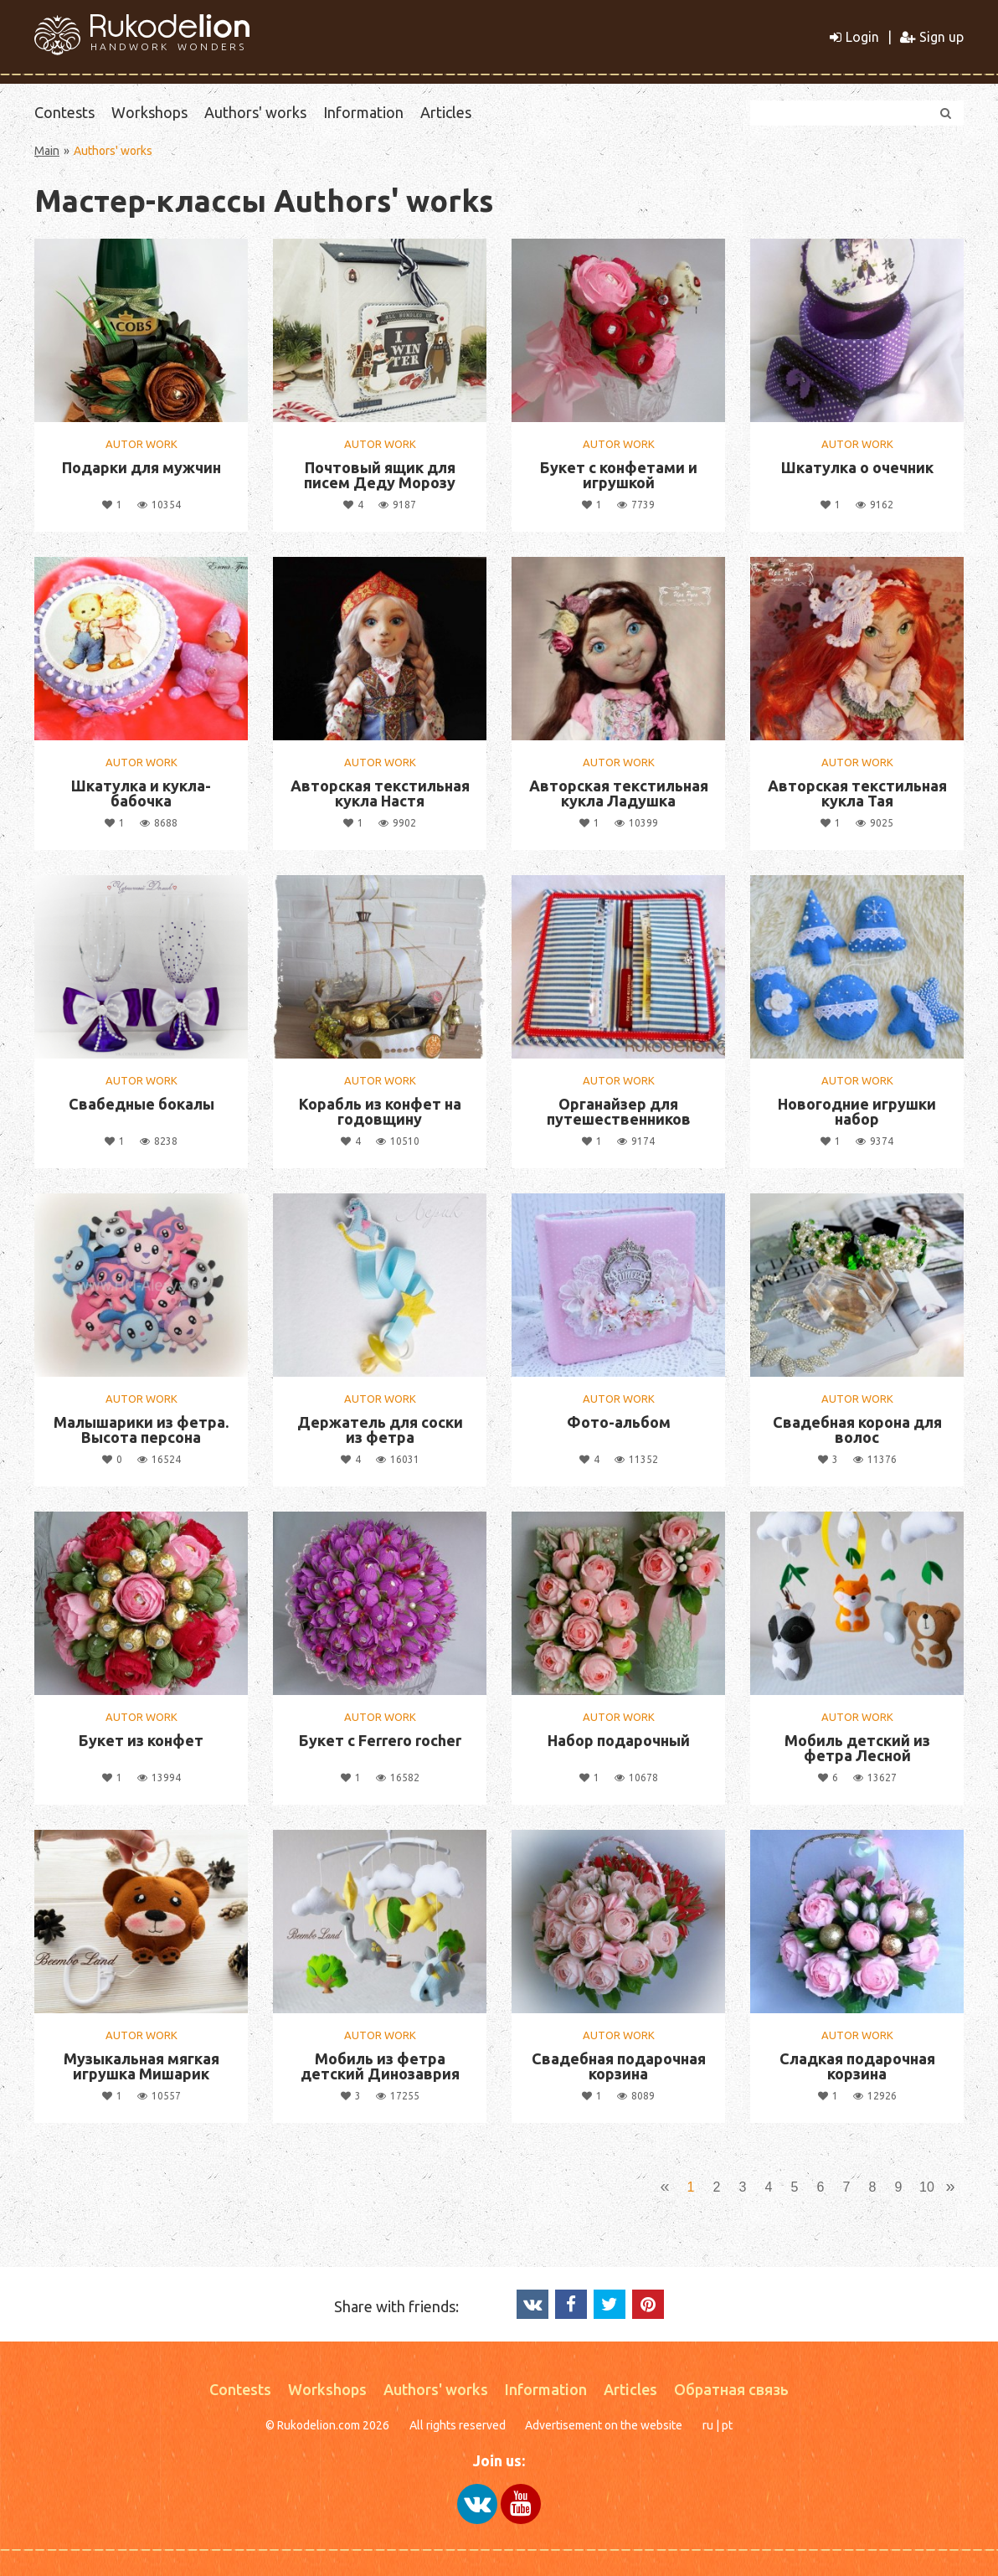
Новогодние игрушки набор (857, 1111)
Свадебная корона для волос (857, 1429)
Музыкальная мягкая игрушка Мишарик (141, 2066)
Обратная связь (731, 2389)
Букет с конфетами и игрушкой (618, 475)
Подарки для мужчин (141, 467)
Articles (445, 112)
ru (707, 2425)
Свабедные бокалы (141, 1103)
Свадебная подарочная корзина (619, 2066)
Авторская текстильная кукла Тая (857, 793)
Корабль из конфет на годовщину (380, 1111)
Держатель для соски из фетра (380, 1429)
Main (46, 150)
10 (926, 2187)
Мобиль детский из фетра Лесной (857, 1748)
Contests (64, 112)
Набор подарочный (619, 1740)
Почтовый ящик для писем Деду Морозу (379, 475)
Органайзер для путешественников (619, 1111)
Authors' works (255, 112)
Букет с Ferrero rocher (380, 1740)
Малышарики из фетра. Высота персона (141, 1429)
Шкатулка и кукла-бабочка (141, 793)
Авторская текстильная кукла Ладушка (618, 793)
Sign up (932, 36)
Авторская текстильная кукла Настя (380, 793)
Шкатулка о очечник (857, 467)
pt (727, 2425)
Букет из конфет (141, 1740)
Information (363, 112)
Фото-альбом (619, 1422)
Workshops (149, 112)
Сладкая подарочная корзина (857, 2066)
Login (854, 36)
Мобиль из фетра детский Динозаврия (380, 2066)
